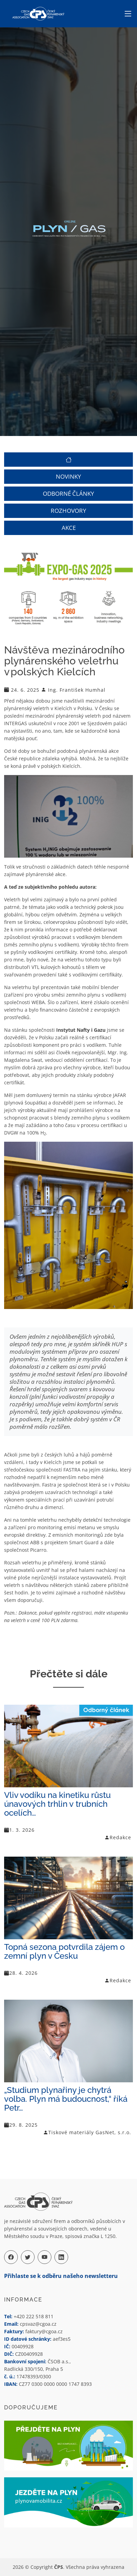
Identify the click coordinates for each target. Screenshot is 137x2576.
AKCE (69, 528)
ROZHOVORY (68, 511)
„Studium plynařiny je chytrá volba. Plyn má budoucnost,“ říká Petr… (65, 2099)
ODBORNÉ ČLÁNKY (68, 493)
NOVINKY (68, 476)
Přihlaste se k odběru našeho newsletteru (61, 2276)
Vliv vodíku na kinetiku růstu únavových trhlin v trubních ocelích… (57, 1804)
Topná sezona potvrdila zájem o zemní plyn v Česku (64, 1951)
